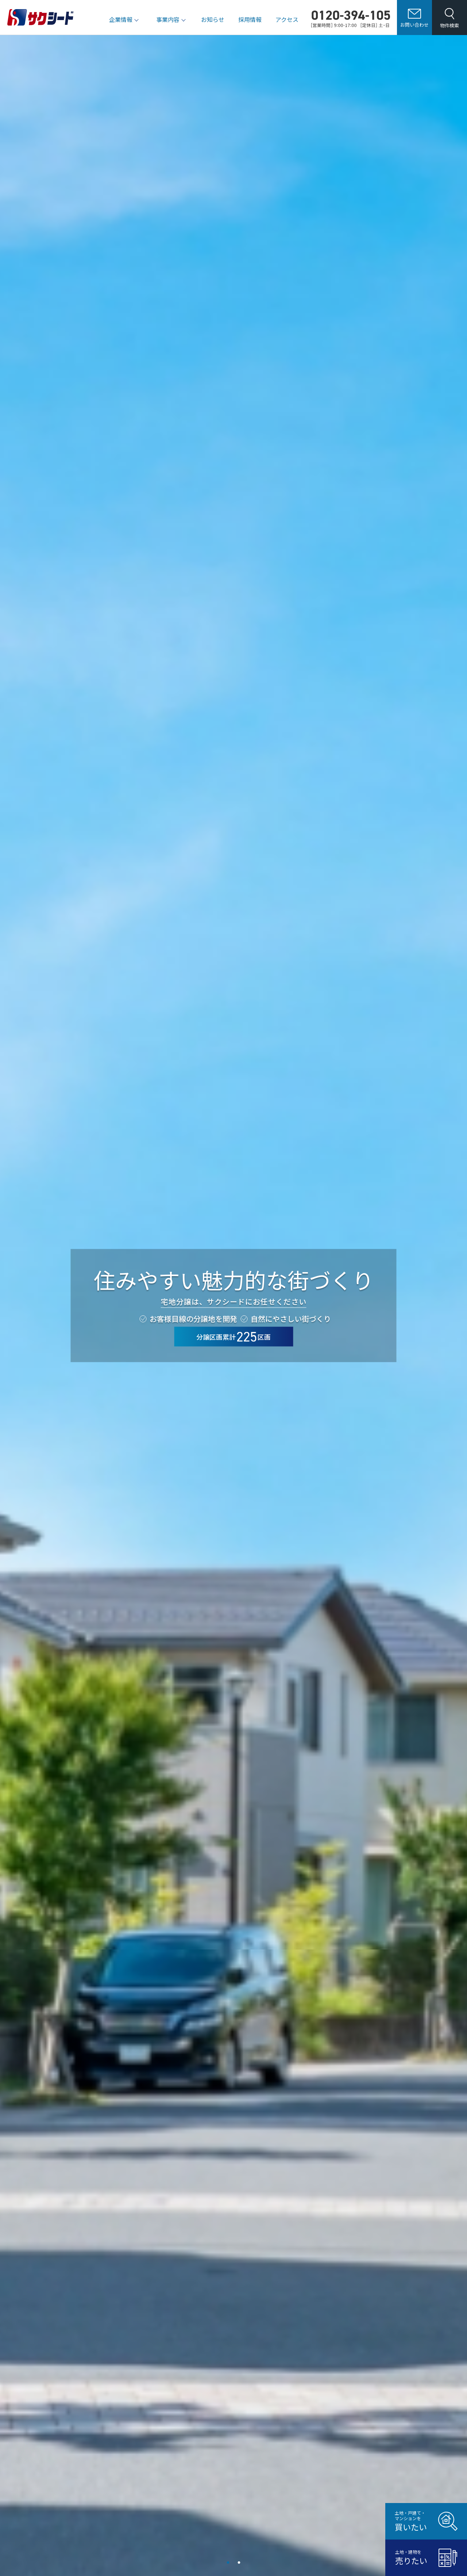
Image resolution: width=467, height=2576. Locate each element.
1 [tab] (228, 2563)
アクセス (286, 19)
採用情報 (250, 19)
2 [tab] (239, 2563)
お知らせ (212, 19)
